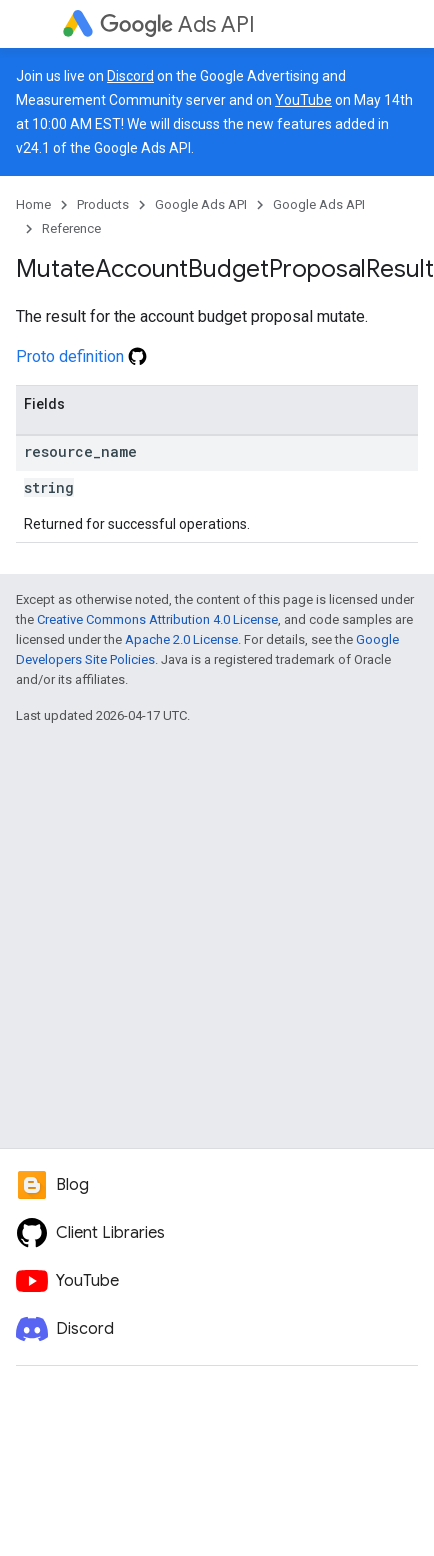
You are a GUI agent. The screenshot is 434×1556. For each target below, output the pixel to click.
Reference (71, 228)
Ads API (177, 24)
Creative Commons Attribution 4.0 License (157, 619)
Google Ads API (201, 204)
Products (103, 204)
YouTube (303, 100)
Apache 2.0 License (181, 639)
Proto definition (81, 356)
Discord (130, 76)
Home (33, 204)
